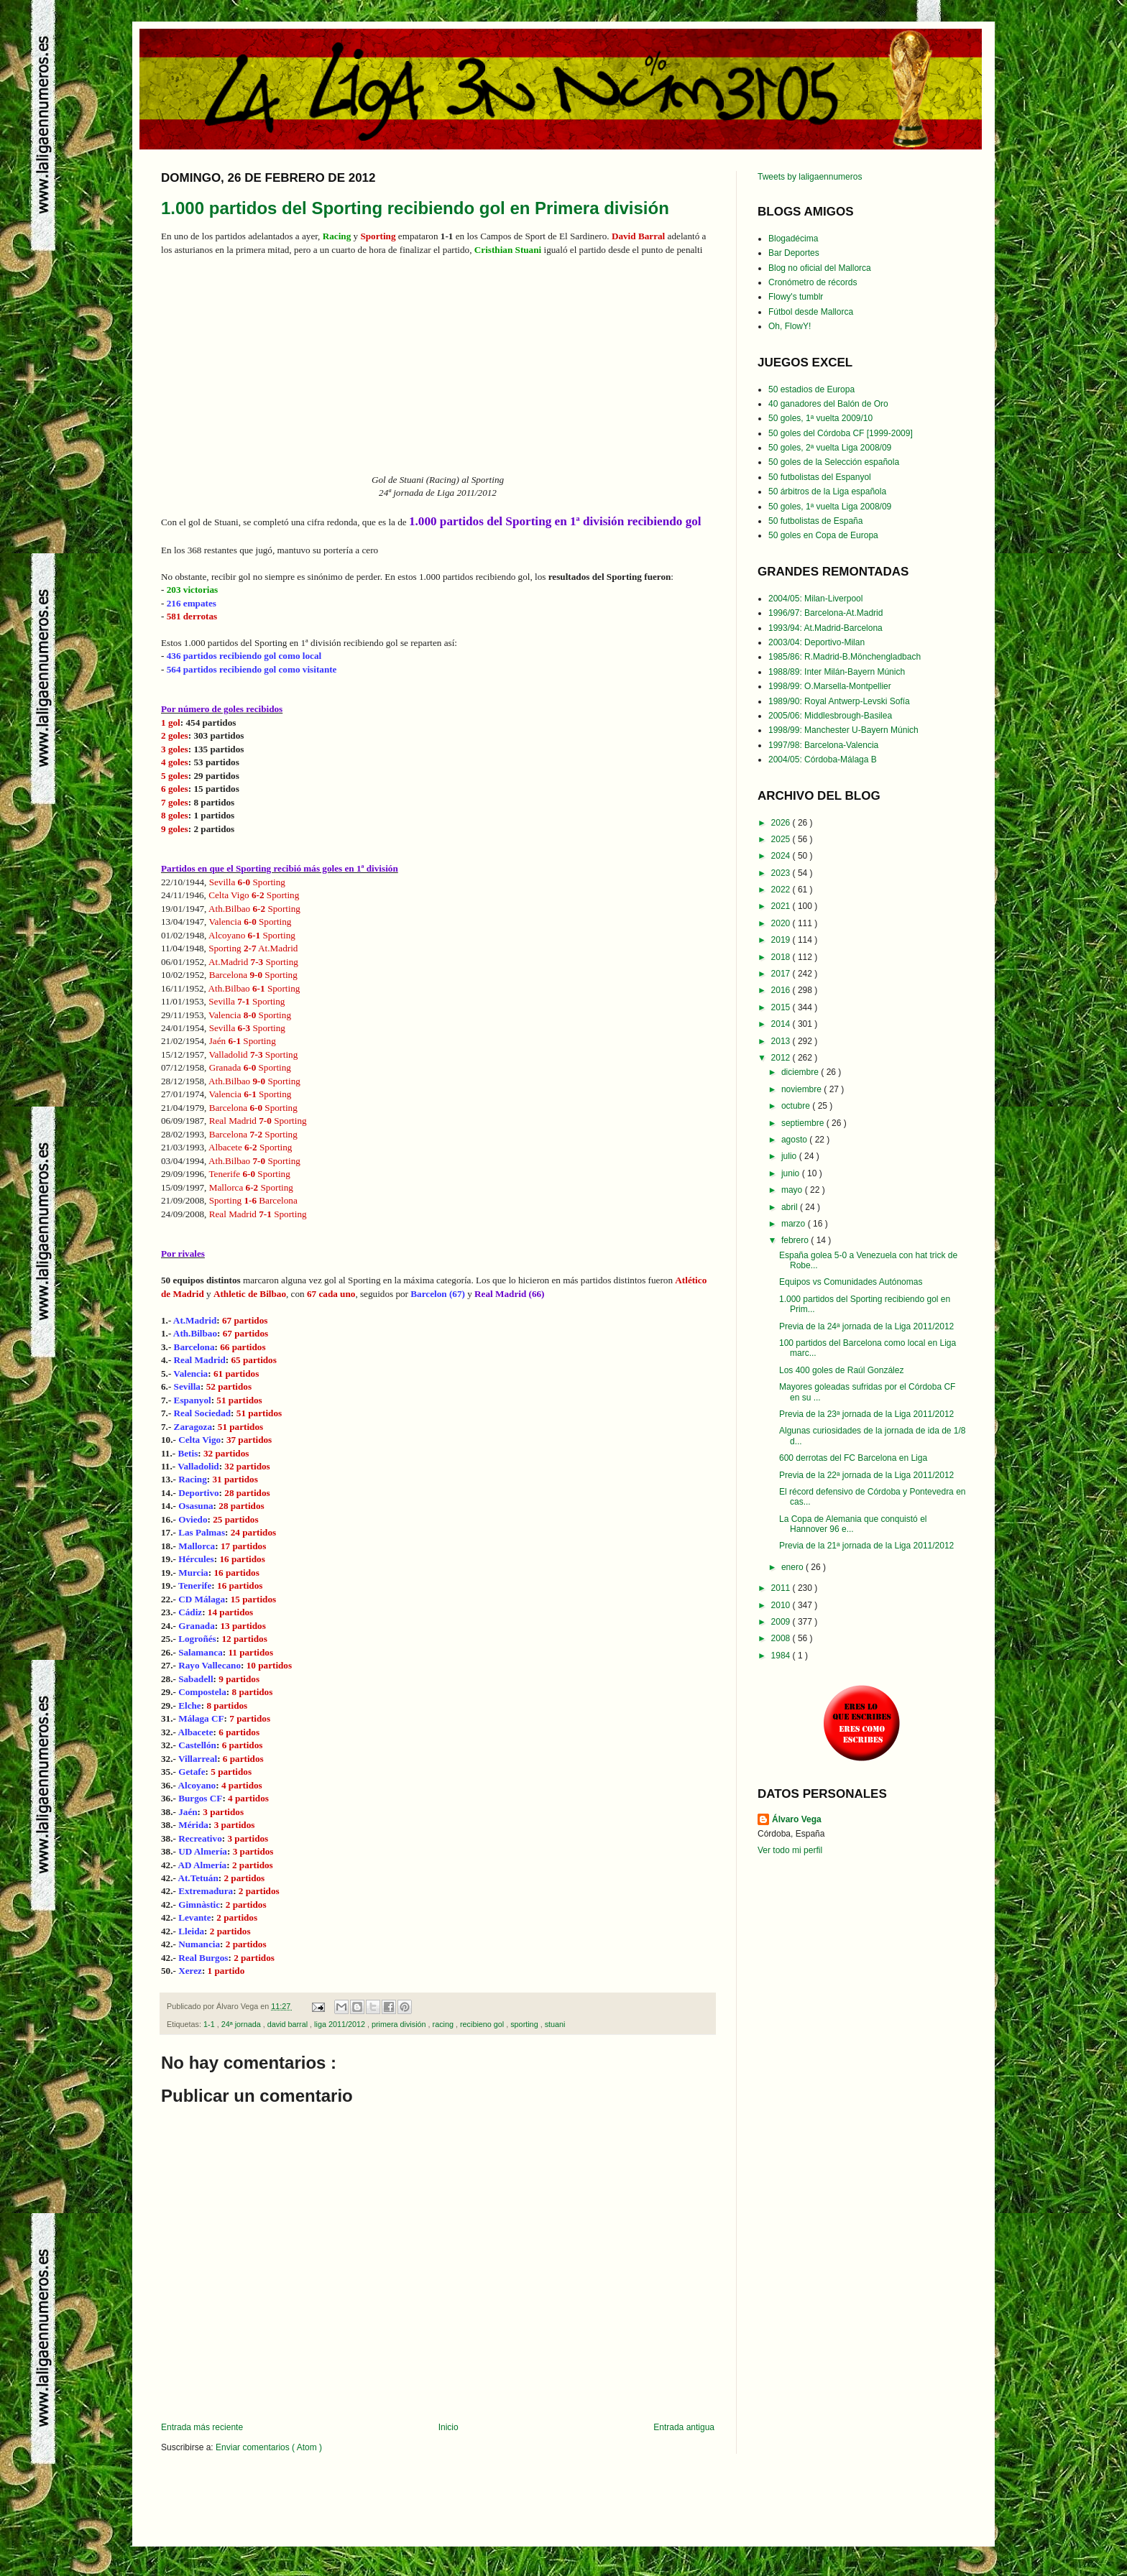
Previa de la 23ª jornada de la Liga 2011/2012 (866, 1414)
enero (793, 1567)
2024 (782, 856)
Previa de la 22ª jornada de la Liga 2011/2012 (866, 1475)
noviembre (802, 1089)
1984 (782, 1656)
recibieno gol (483, 2024)
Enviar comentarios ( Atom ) (269, 2447)
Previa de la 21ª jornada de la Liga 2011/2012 (866, 1546)
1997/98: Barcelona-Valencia (823, 745)
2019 (782, 940)
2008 (782, 1638)
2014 (782, 1024)
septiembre (804, 1123)
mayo (793, 1190)
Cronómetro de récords (812, 282)
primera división (400, 2024)
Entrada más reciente (202, 2427)
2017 (782, 974)
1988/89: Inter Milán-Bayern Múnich (836, 672)
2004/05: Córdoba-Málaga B (822, 759)
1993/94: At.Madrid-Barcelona (825, 628)
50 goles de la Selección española (833, 462)
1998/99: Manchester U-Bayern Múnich (843, 730)
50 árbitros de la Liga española (827, 491)
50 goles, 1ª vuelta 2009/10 (820, 418)
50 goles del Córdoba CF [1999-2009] (840, 433)
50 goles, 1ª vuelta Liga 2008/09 (829, 507)
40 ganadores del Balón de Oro (828, 404)
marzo (794, 1224)
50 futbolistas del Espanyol (819, 477)
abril (790, 1207)
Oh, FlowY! (789, 326)
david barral (288, 2024)
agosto (795, 1140)
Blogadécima (793, 239)
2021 (782, 906)
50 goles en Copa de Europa (823, 535)
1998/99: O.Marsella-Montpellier (829, 686)
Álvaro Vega (797, 1819)
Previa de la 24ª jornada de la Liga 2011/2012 (866, 1326)
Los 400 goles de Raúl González (841, 1370)
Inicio (448, 2427)
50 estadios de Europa (811, 389)
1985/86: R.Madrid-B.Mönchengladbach (844, 657)
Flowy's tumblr (795, 297)
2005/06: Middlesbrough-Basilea (830, 716)
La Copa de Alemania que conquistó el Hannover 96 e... (852, 1524)
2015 (782, 1007)
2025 (782, 839)
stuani (555, 2024)
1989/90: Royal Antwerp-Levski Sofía (839, 701)
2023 (782, 873)
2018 (782, 957)
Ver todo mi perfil (790, 1850)
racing (444, 2024)
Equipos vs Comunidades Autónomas (850, 1282)
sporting (525, 2024)
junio (791, 1173)
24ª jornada (242, 2024)
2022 (782, 890)
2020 (782, 923)
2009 (782, 1622)
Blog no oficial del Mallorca (819, 268)
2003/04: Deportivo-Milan (816, 642)
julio (790, 1156)
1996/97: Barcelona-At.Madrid (825, 613)
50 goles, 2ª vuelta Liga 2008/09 (829, 448)
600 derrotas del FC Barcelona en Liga (853, 1458)
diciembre (801, 1072)
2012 (782, 1058)
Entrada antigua (683, 2427)
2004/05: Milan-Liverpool (815, 599)
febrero (796, 1240)
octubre (796, 1106)
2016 (782, 990)
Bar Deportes (793, 253)
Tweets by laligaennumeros (810, 177)
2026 (782, 823)
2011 (782, 1588)
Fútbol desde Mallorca (810, 312)
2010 (782, 1605)
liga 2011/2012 (340, 2024)
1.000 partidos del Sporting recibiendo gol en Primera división (415, 208)
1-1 (210, 2024)
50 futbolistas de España (815, 521)
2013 (782, 1041)
